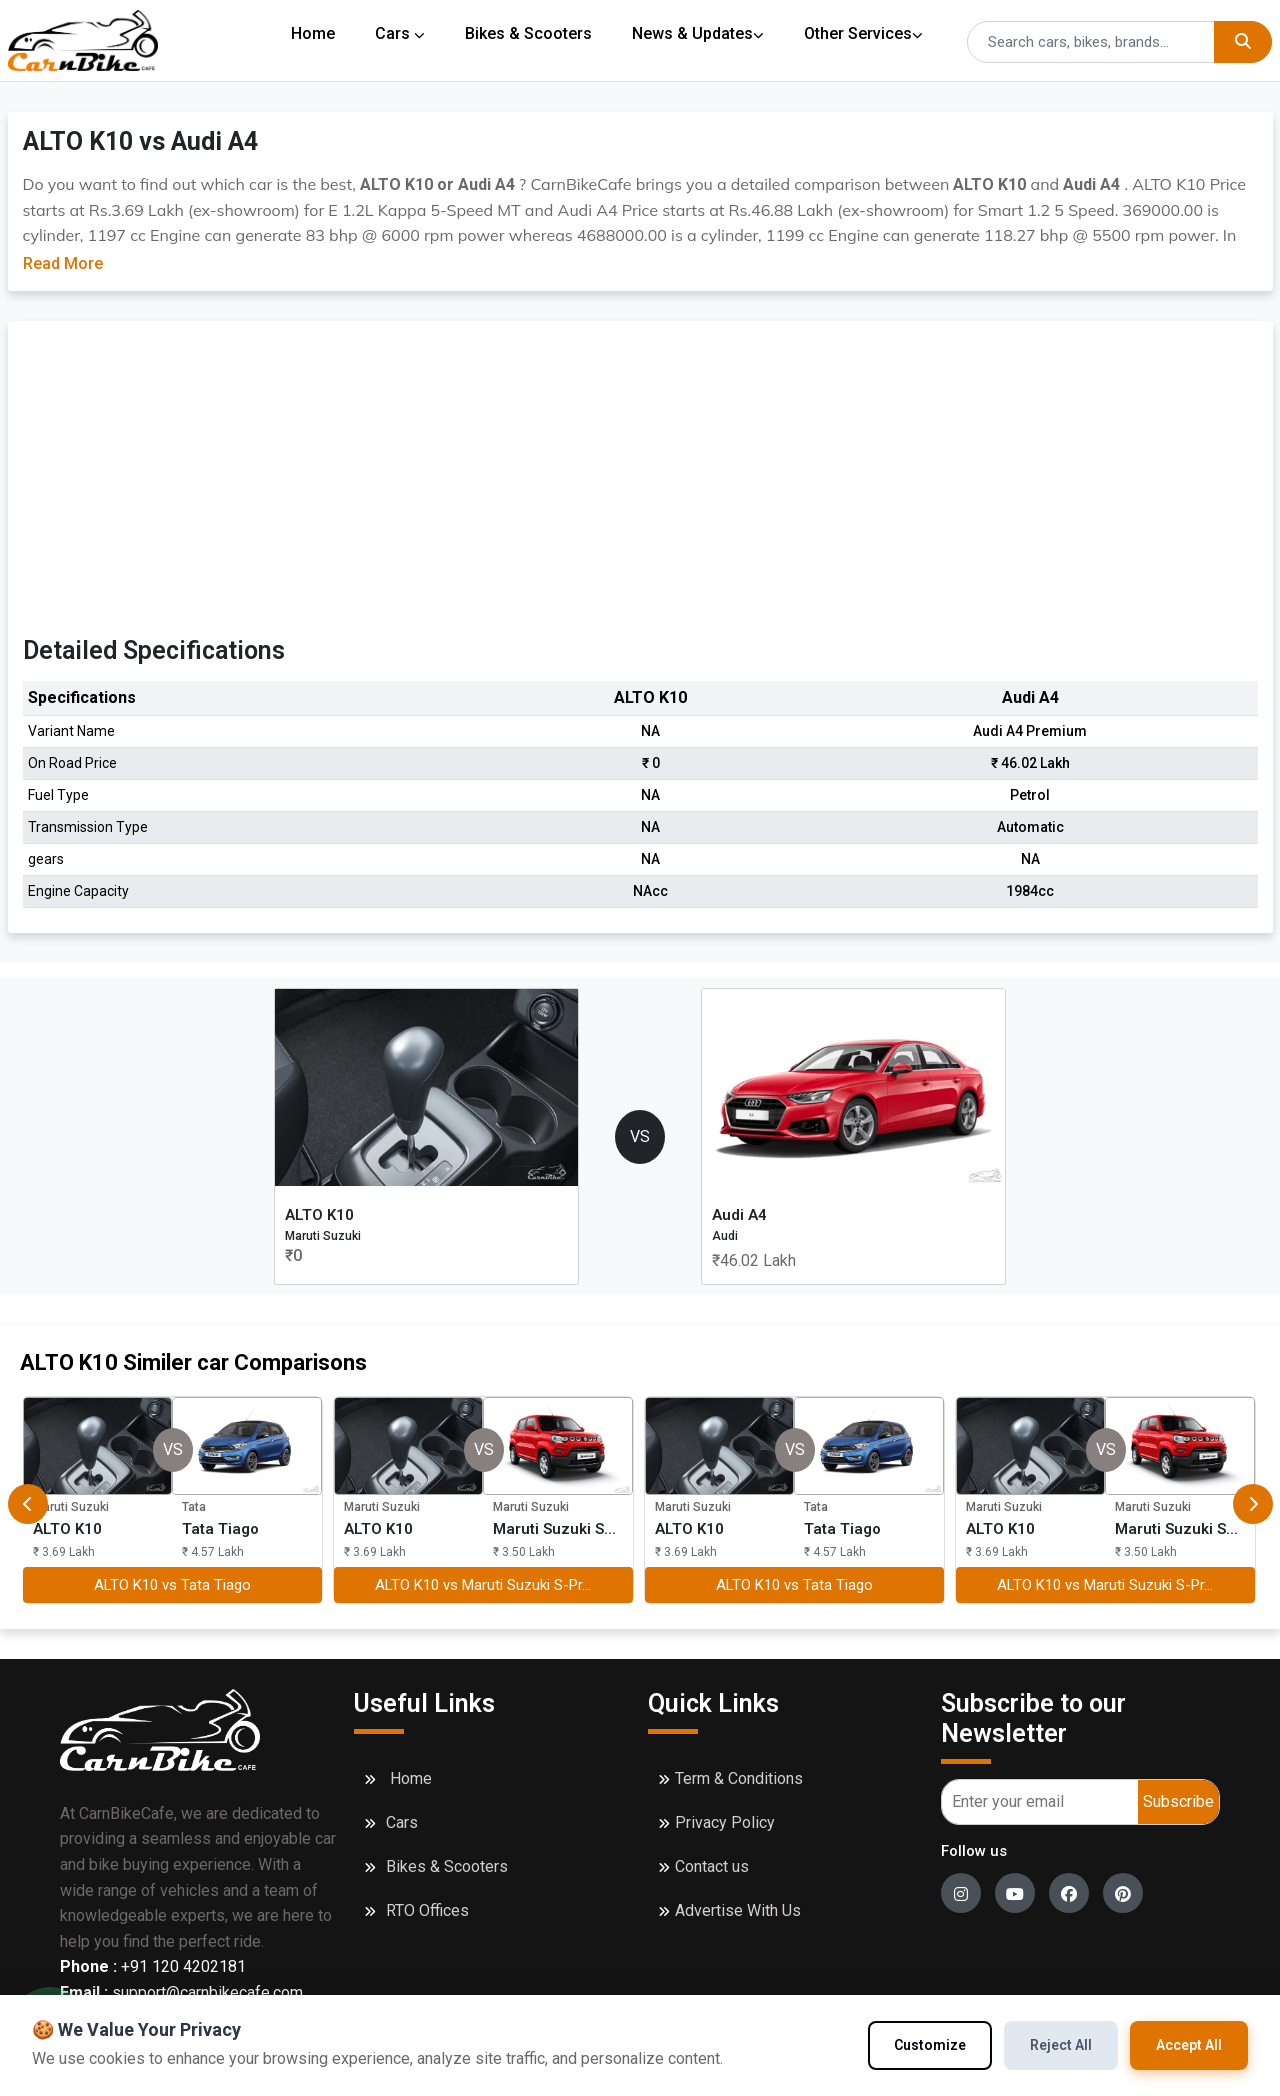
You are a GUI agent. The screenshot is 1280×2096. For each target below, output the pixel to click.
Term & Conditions (739, 1778)
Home (313, 33)
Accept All (1189, 2045)
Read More (63, 263)
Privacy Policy (725, 1822)
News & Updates (699, 33)
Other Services (866, 33)
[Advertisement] (640, 486)
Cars (400, 33)
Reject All (1061, 2045)
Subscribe (1178, 1801)
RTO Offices (427, 1910)
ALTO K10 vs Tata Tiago (172, 1585)
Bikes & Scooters (529, 33)
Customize (930, 2045)
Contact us (712, 1866)
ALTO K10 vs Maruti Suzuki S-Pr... (483, 1585)
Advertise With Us (738, 1910)
